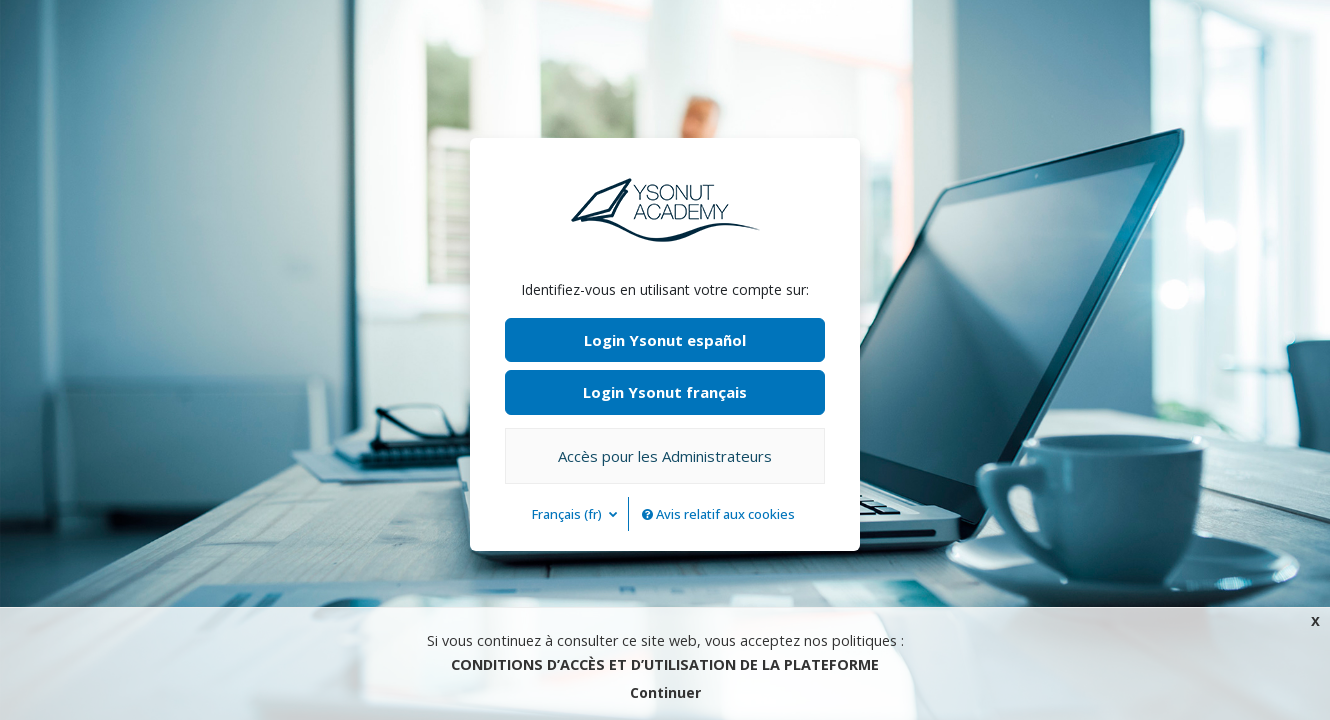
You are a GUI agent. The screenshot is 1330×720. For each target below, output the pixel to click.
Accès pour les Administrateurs (665, 456)
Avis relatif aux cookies (718, 514)
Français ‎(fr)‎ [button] (568, 514)
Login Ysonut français (665, 392)
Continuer (665, 692)
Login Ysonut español (665, 340)
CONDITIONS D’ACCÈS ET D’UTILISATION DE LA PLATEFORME (665, 664)
